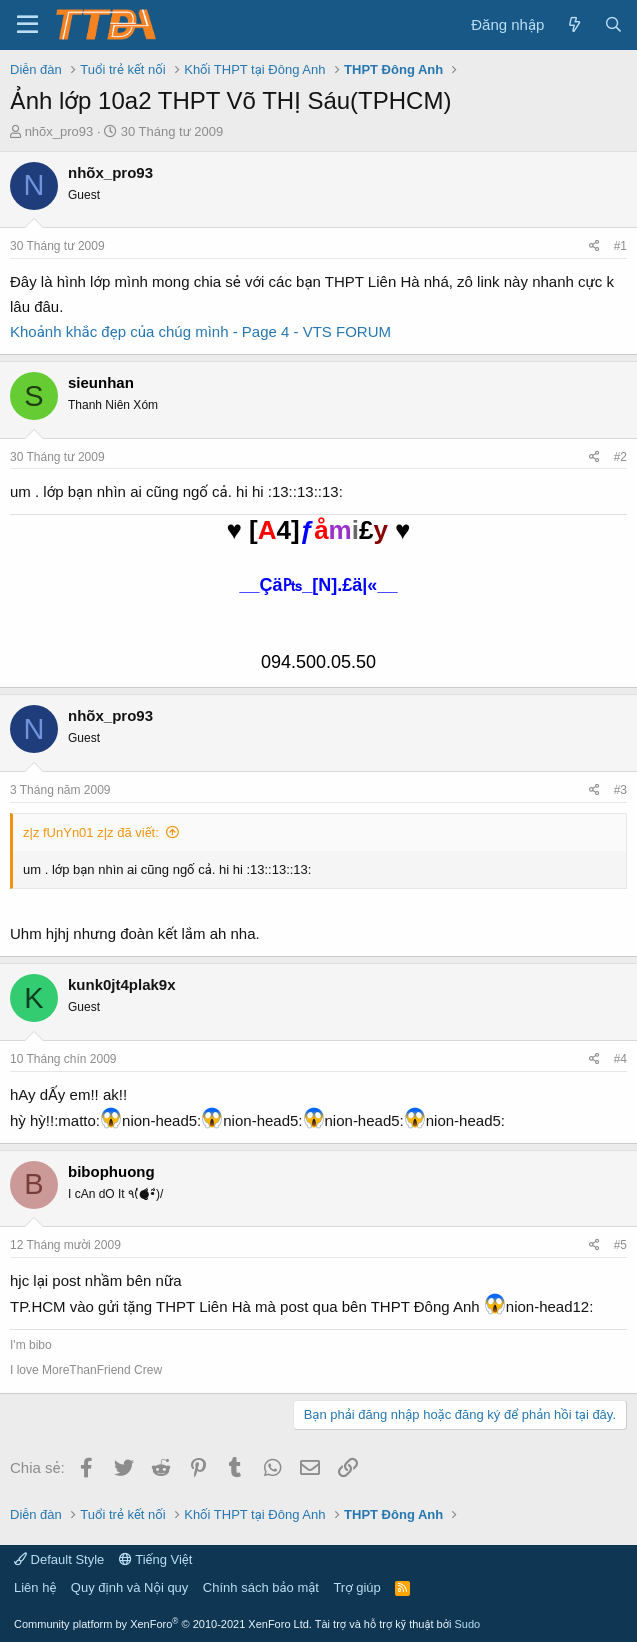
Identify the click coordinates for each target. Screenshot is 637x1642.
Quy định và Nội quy (130, 1587)
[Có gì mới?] (573, 24)
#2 (620, 457)
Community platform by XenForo (163, 1624)
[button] (27, 25)
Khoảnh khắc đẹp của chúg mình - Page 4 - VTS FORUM (200, 331)
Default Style (59, 1559)
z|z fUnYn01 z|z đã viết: (91, 832)
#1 (620, 246)
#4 (620, 1059)
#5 (620, 1245)
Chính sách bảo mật (261, 1587)
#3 (620, 790)
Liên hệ (35, 1587)
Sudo (467, 1624)
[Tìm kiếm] (613, 24)
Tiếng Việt (156, 1559)
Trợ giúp (356, 1587)
